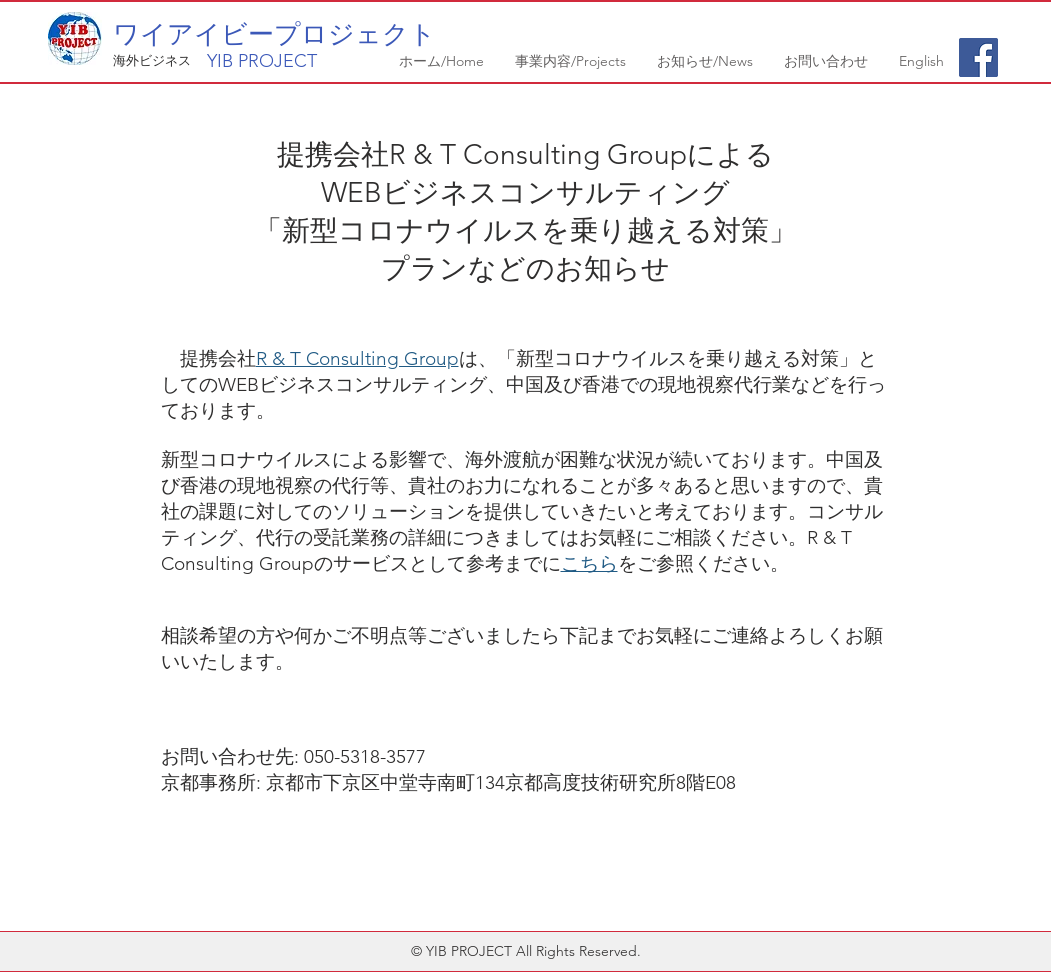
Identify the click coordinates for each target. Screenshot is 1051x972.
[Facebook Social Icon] (978, 57)
